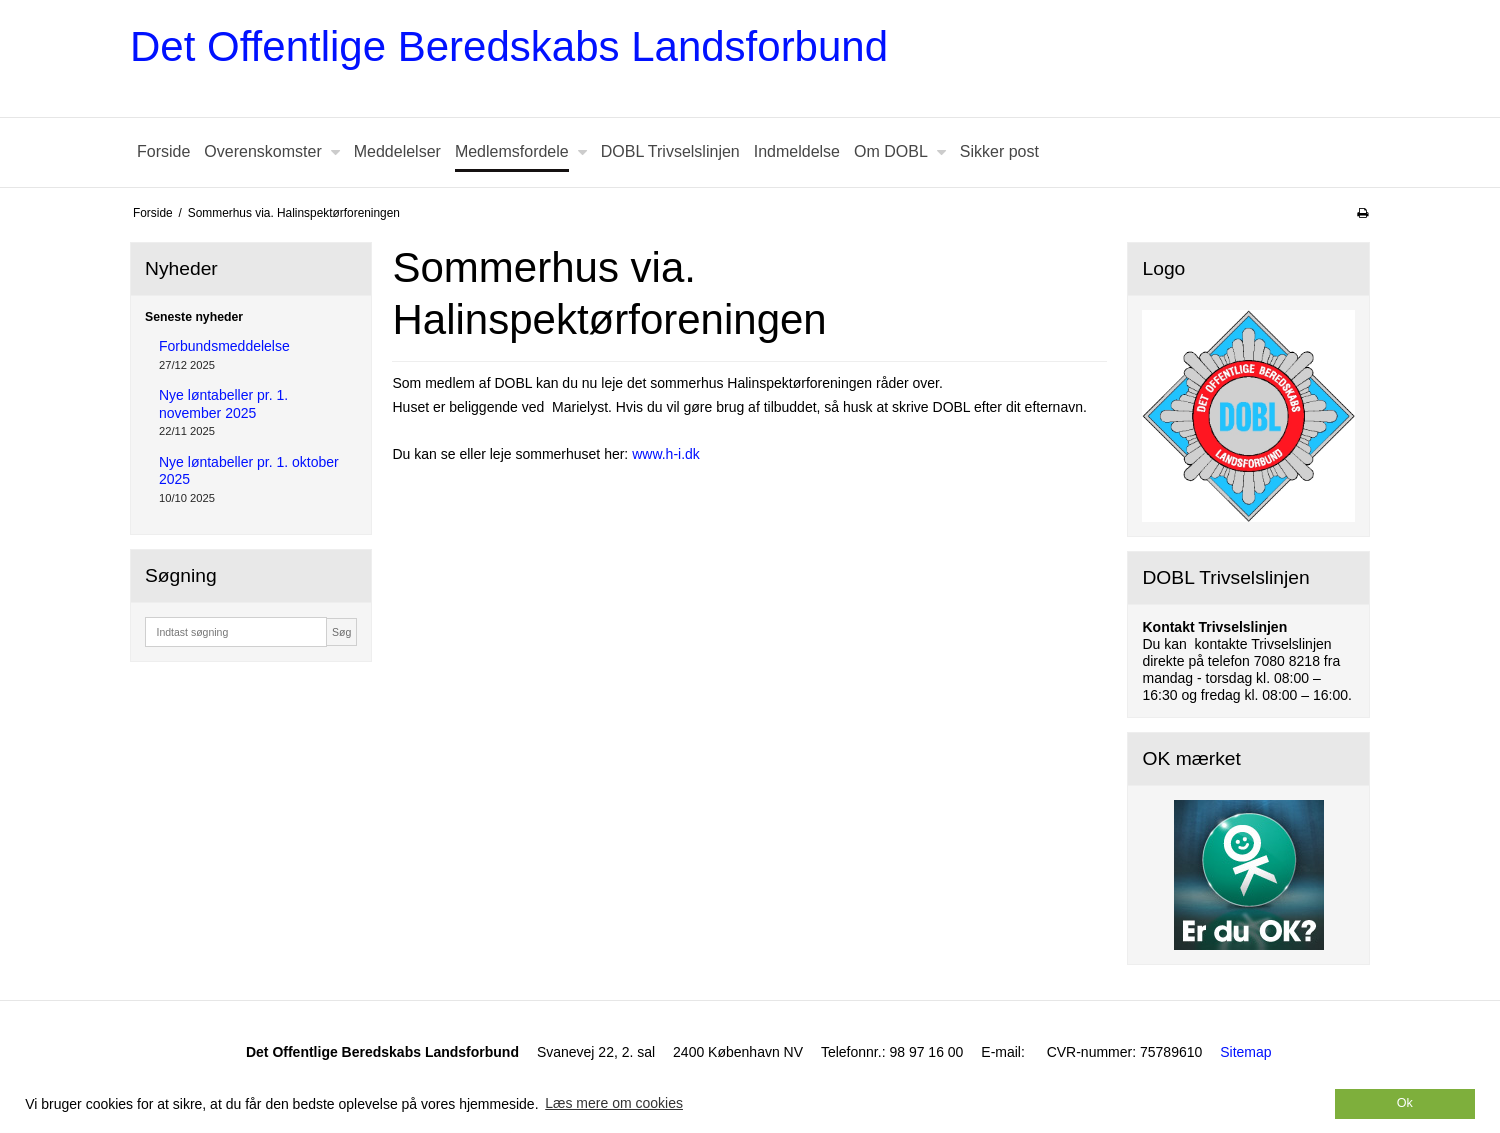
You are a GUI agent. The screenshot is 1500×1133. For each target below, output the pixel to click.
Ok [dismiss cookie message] (1405, 1103)
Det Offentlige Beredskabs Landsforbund (509, 46)
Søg (341, 632)
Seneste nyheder (194, 317)
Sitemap (1245, 1052)
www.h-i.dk (666, 454)
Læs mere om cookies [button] (614, 1103)
